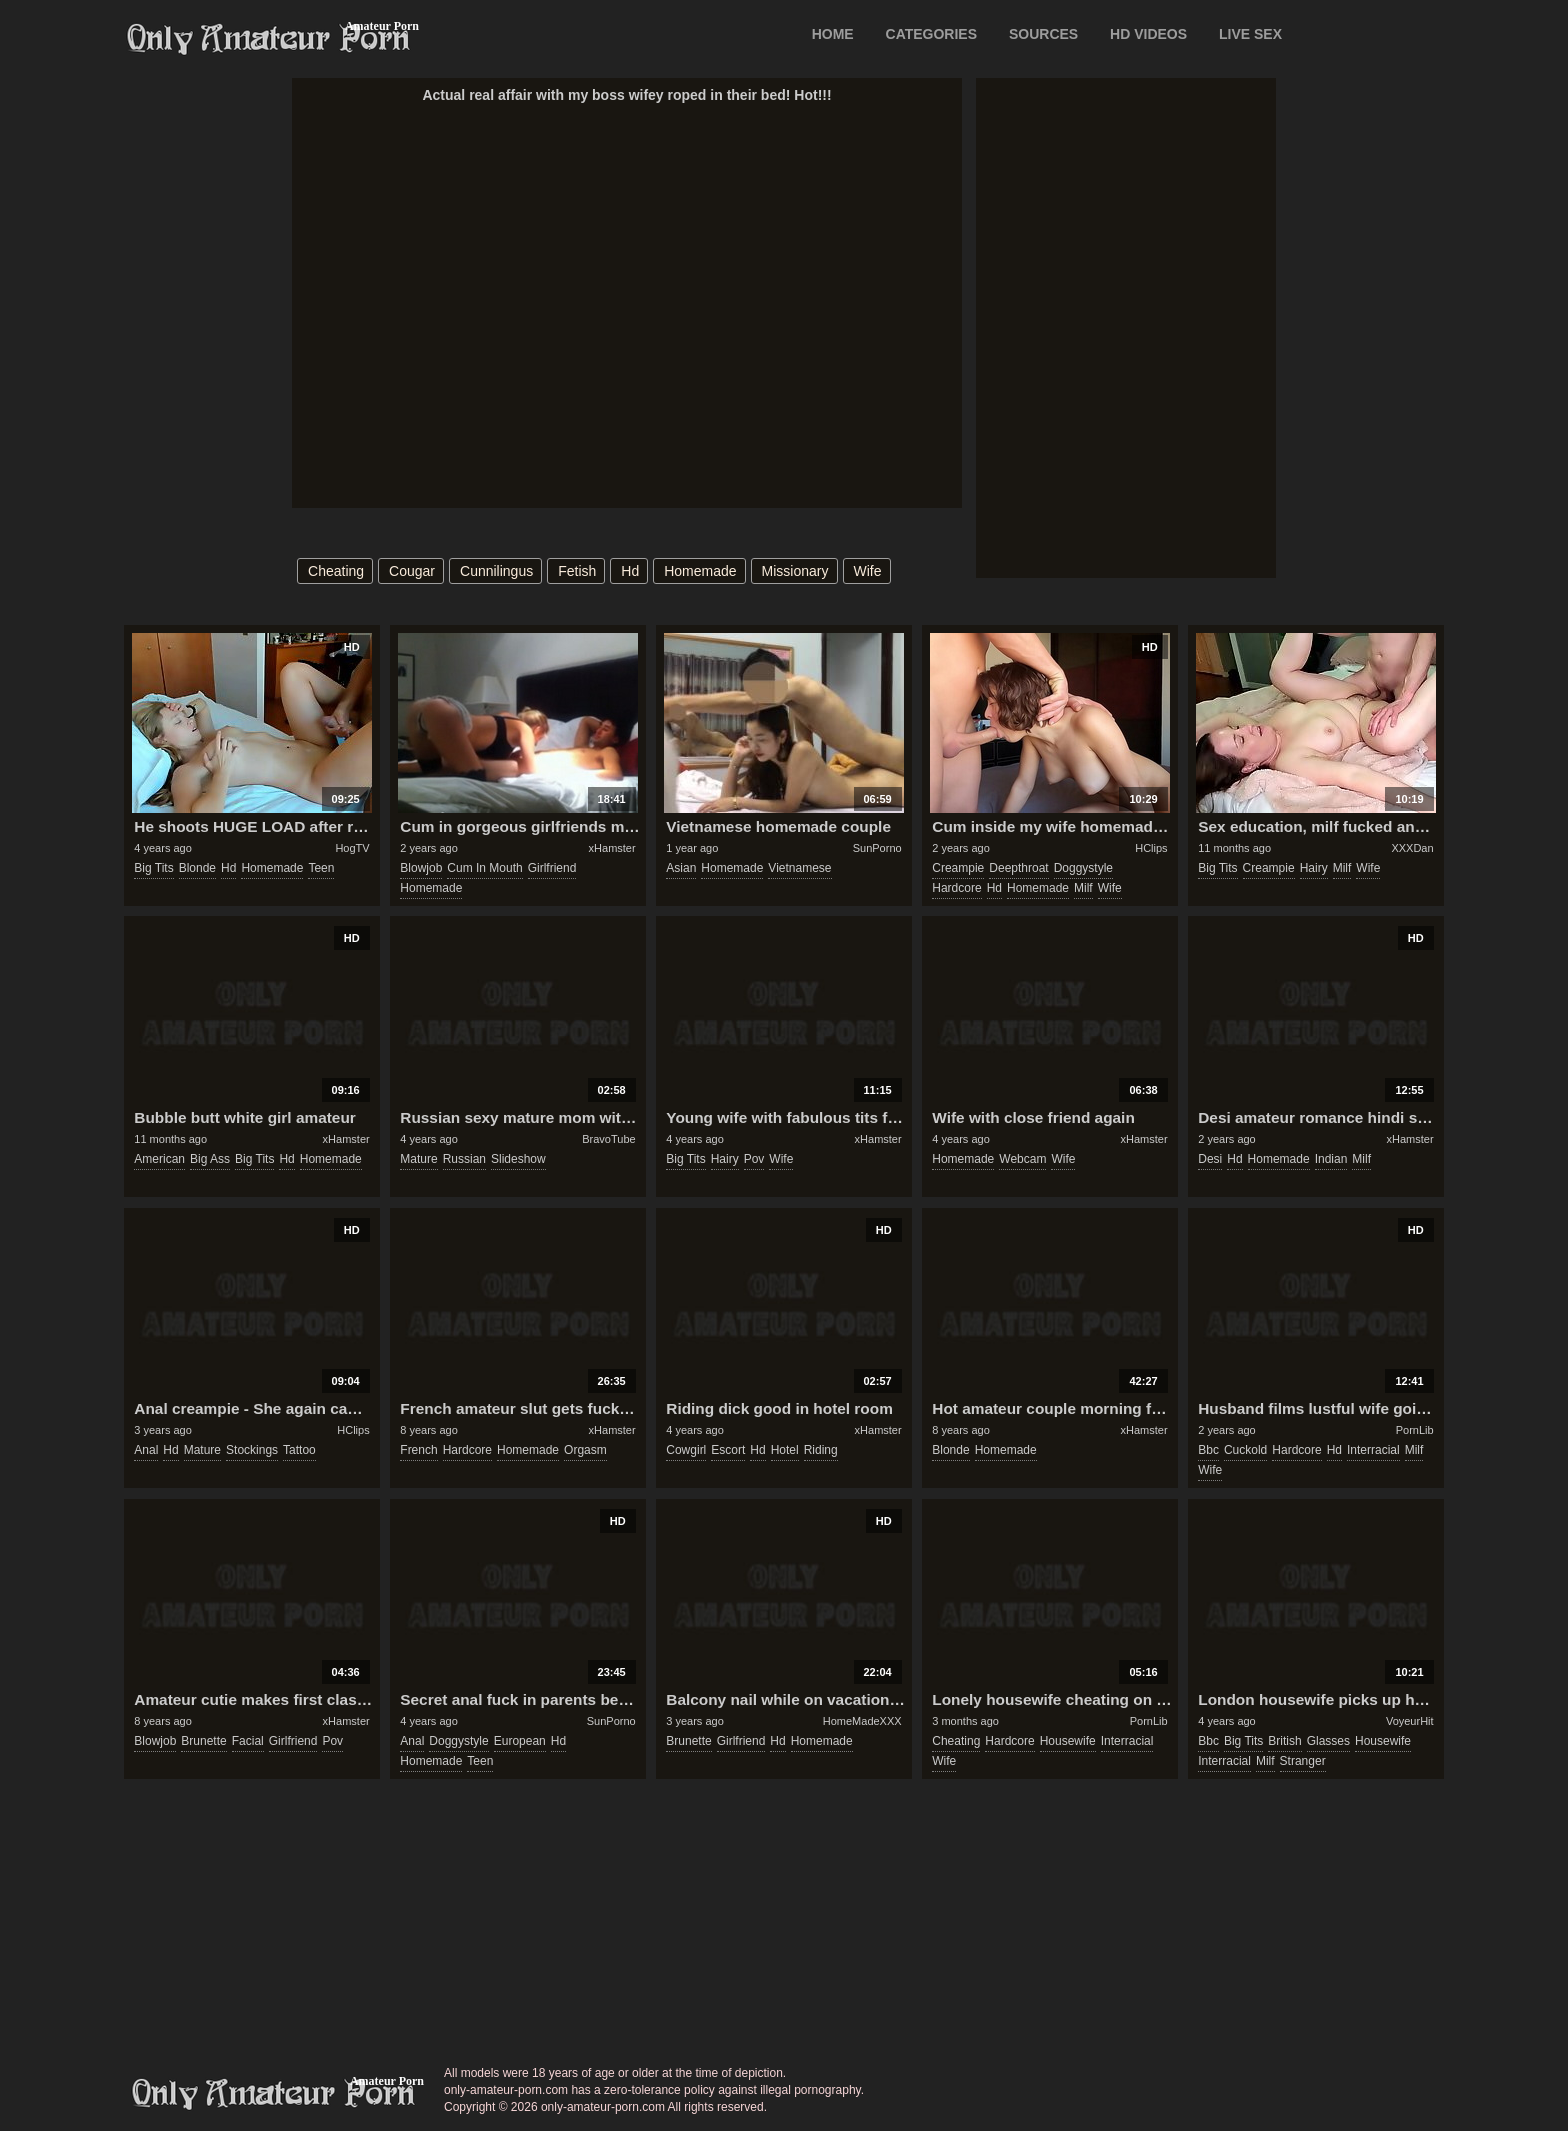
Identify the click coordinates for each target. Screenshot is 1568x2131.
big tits (153, 868)
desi (1210, 1159)
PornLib (1415, 1430)
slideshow (518, 1159)
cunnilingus (496, 571)
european (520, 1741)
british (1284, 1741)
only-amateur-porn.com (274, 2094)
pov (754, 1159)
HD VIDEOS (1148, 34)
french (418, 1450)
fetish (577, 571)
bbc (1208, 1450)
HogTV (352, 848)
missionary (795, 571)
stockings (252, 1450)
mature (418, 1159)
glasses (1328, 1741)
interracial (1373, 1450)
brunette (203, 1741)
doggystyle (1083, 868)
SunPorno (877, 848)
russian (464, 1159)
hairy (1314, 868)
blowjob (421, 868)
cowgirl (686, 1450)
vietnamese (799, 868)
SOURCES (1043, 34)
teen (321, 868)
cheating (336, 571)
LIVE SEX (1250, 34)
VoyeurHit (1410, 1721)
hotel (785, 1450)
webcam (1022, 1159)
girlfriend (552, 868)
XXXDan (1412, 848)
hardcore (956, 888)
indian (1331, 1159)
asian (681, 868)
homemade (700, 571)
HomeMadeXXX (862, 1721)
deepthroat (1018, 868)
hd (630, 571)
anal (146, 1450)
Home (833, 34)
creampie (958, 868)
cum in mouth (484, 868)
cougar (412, 571)
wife (868, 571)
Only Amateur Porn (269, 39)
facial (248, 1741)
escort (728, 1450)
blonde (197, 868)
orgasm (585, 1450)
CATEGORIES (932, 34)
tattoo (299, 1450)
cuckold (1245, 1450)
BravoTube (608, 1139)
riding (821, 1450)
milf (1083, 888)
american (159, 1159)
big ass (210, 1159)
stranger (1303, 1761)
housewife (1068, 1741)
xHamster (612, 848)
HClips (1151, 848)
